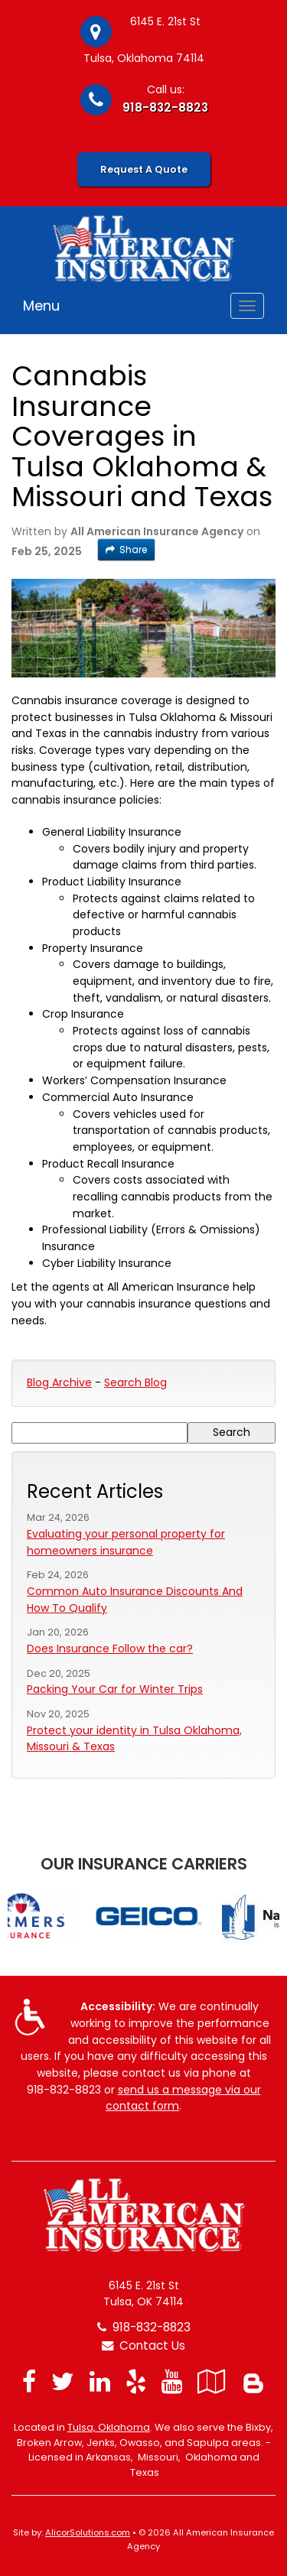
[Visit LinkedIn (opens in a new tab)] (100, 2381)
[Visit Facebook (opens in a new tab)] (29, 2381)
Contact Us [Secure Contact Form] (143, 2345)
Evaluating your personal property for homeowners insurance (126, 1542)
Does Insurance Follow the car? (110, 1648)
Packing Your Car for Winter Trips (115, 1689)
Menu (41, 305)
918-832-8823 (165, 107)
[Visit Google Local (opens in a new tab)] (211, 2381)
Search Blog (135, 1382)
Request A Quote (144, 169)
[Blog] (253, 2381)
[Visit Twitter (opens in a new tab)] (63, 2381)
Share (126, 549)
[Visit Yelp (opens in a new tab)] (136, 2381)
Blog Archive (59, 1382)
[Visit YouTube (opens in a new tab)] (172, 2381)
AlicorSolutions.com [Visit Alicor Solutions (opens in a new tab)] (87, 2532)
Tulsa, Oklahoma (108, 2427)
